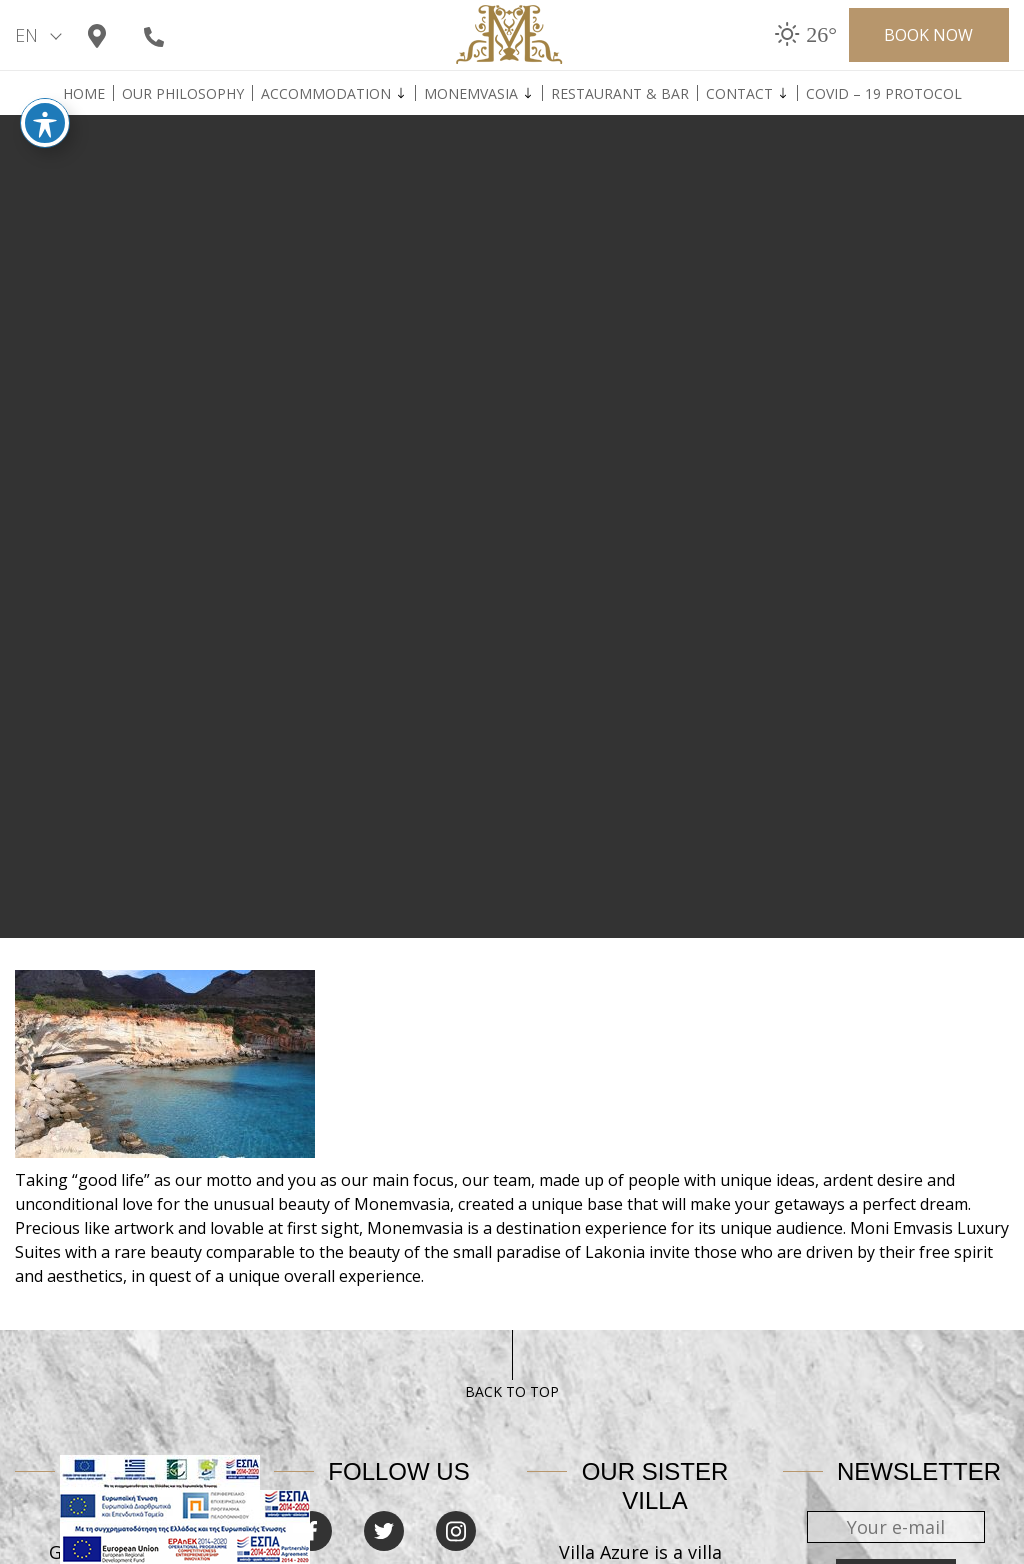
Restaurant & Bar (620, 94)
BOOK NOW (928, 35)
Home (84, 94)
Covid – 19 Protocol (884, 94)
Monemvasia (471, 94)
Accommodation (326, 94)
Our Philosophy (183, 94)
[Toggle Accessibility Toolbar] (45, 109)
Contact (739, 94)
